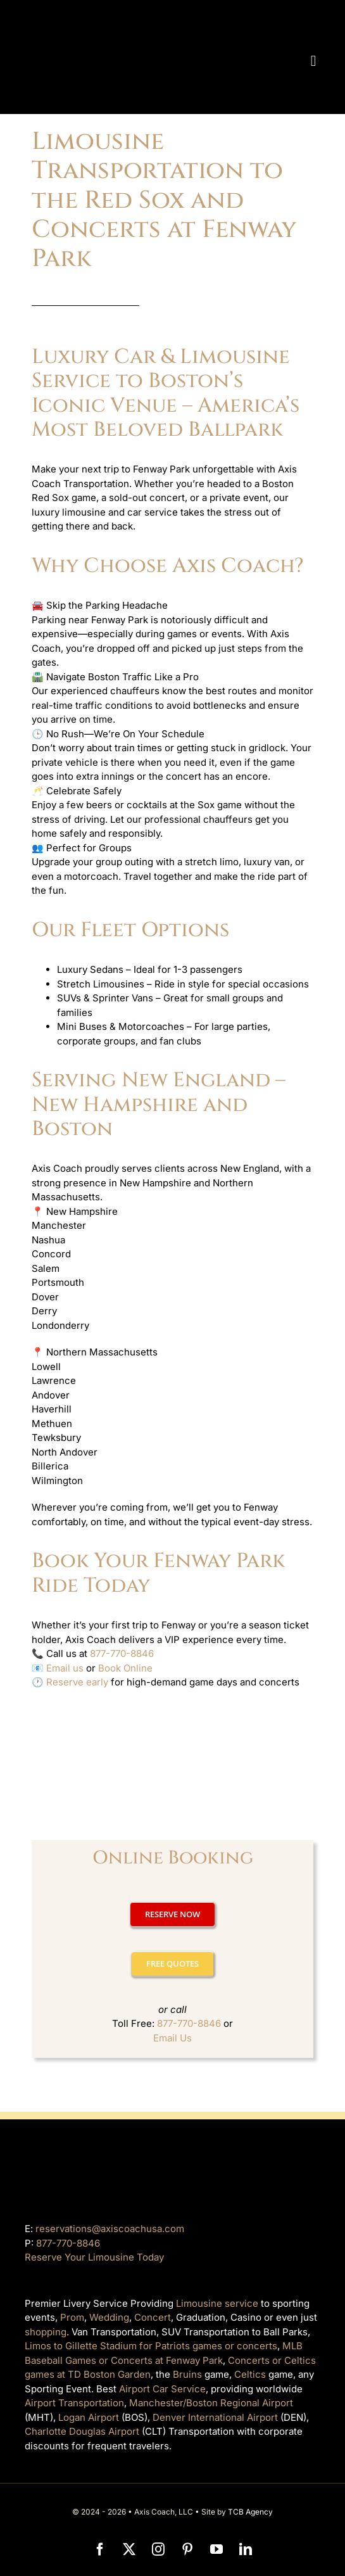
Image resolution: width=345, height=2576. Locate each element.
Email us (65, 1668)
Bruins (187, 2374)
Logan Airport (88, 2417)
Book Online (125, 1668)
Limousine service (217, 2303)
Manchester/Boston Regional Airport (211, 2403)
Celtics (250, 2374)
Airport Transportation (74, 2403)
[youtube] (216, 2549)
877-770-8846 (122, 1653)
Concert (152, 2317)
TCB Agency (250, 2511)
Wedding (109, 2317)
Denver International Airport (215, 2417)
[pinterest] (187, 2549)
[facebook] (100, 2549)
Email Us (172, 2038)
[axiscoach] (141, 17)
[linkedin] (245, 2549)
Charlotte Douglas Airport (82, 2431)
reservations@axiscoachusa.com (109, 2229)
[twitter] (129, 2549)
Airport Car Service (162, 2389)
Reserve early (77, 1682)
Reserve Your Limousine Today (94, 2257)
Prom (72, 2317)
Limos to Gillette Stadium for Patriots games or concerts (151, 2346)
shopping (45, 2332)
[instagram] (158, 2549)
